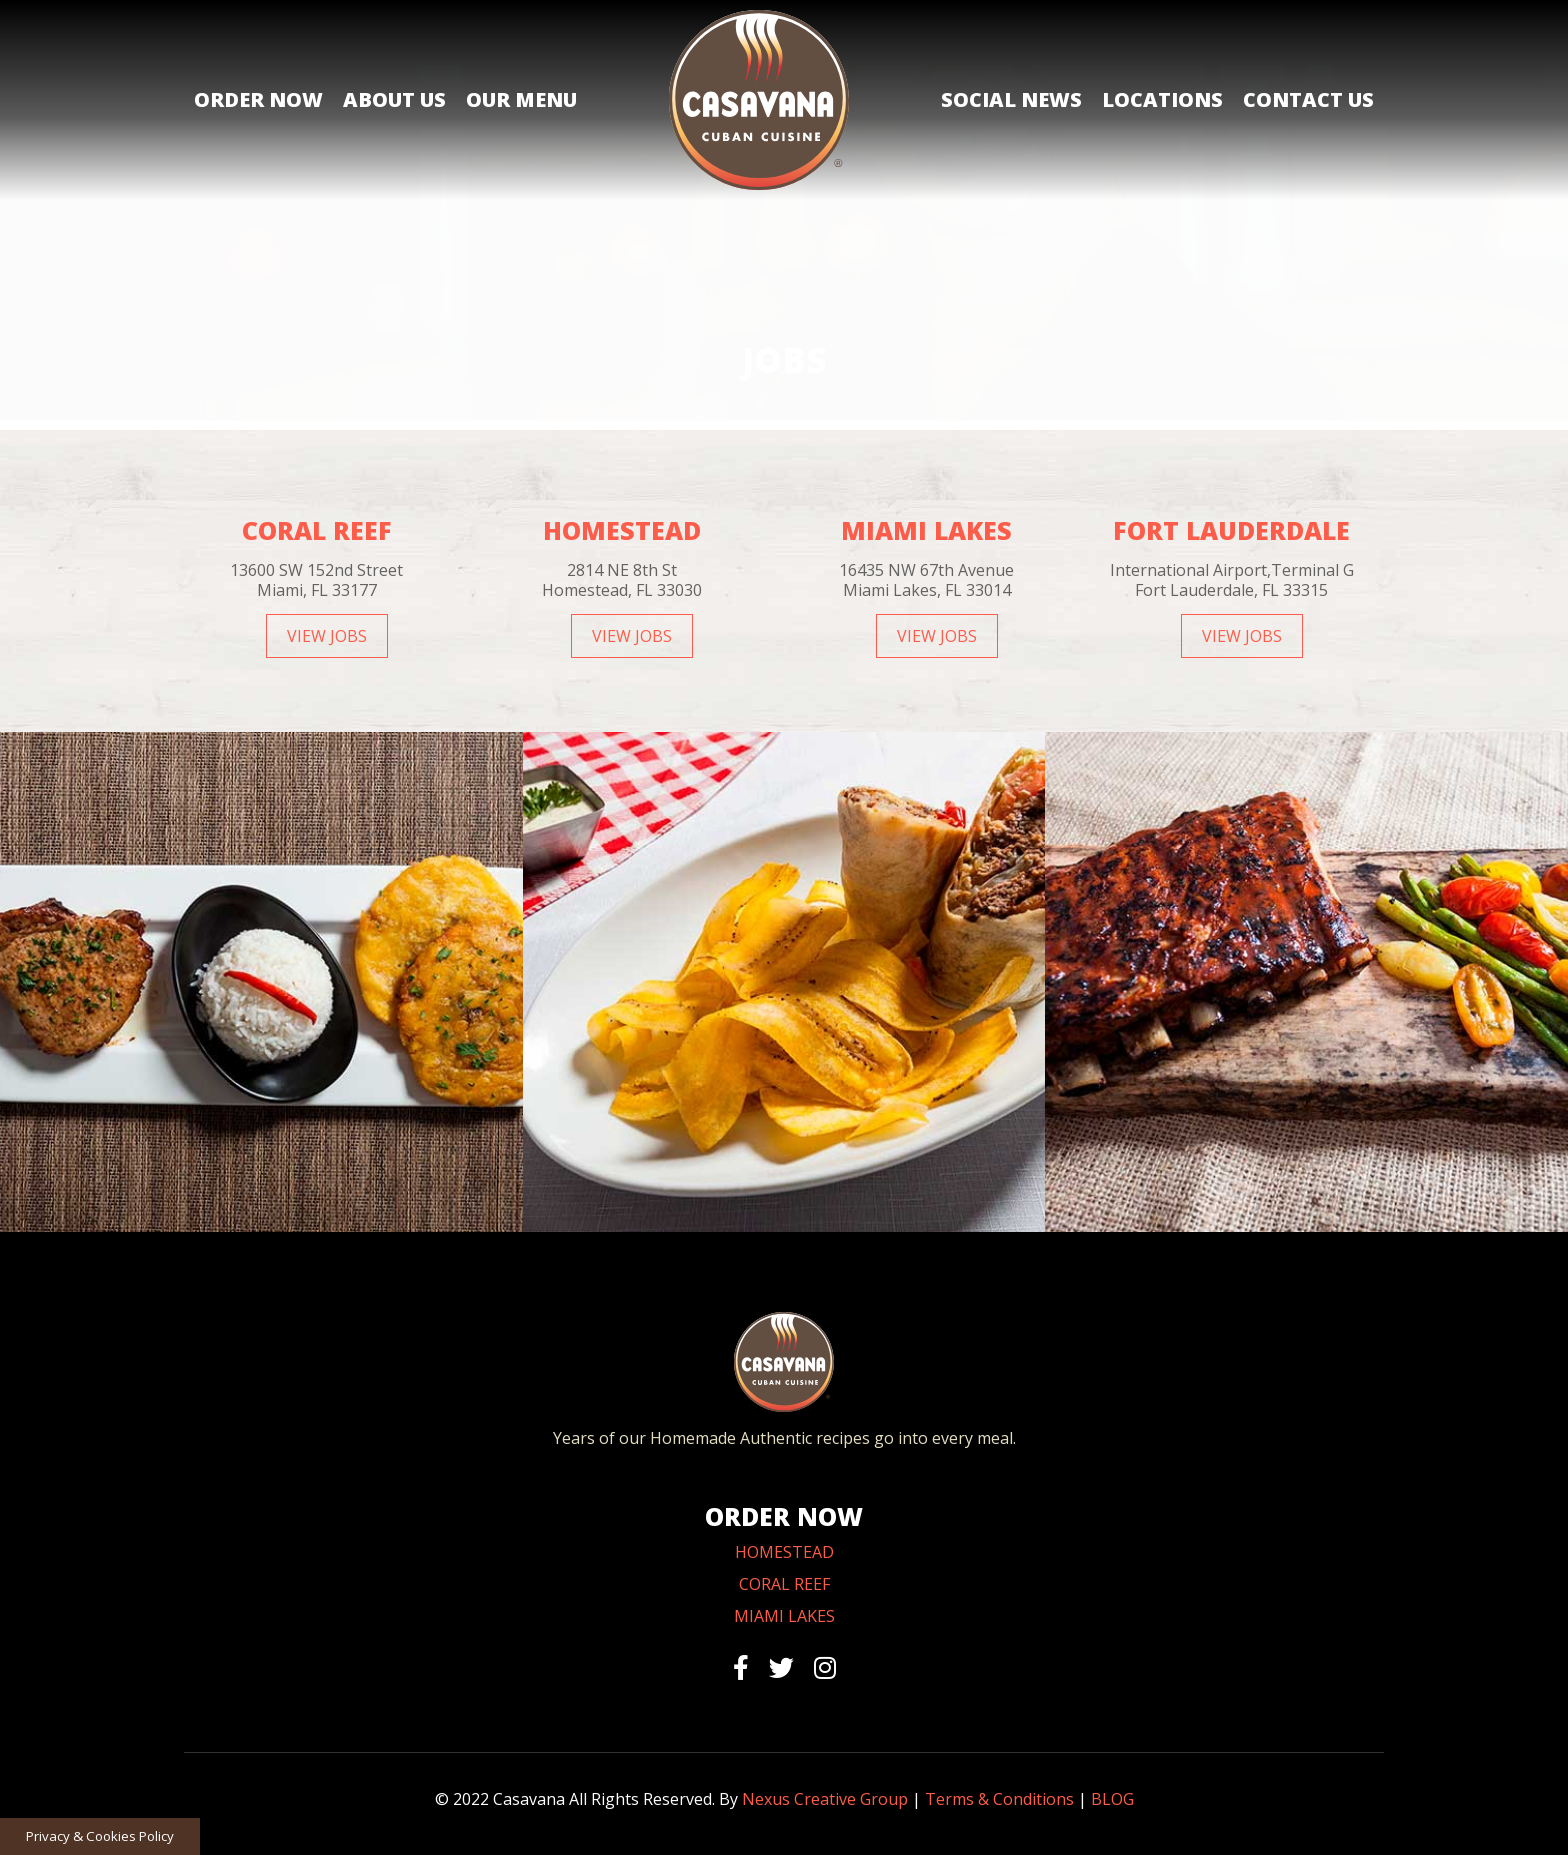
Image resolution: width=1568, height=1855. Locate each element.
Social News (1011, 99)
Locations (1162, 99)
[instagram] (825, 1667)
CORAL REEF (784, 1584)
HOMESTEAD (784, 1552)
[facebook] (741, 1667)
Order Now (258, 99)
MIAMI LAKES (784, 1616)
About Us (394, 99)
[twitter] (781, 1667)
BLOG (1112, 1799)
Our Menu (521, 99)
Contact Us (1308, 99)
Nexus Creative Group (825, 1799)
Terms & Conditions (999, 1799)
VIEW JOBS (327, 636)
